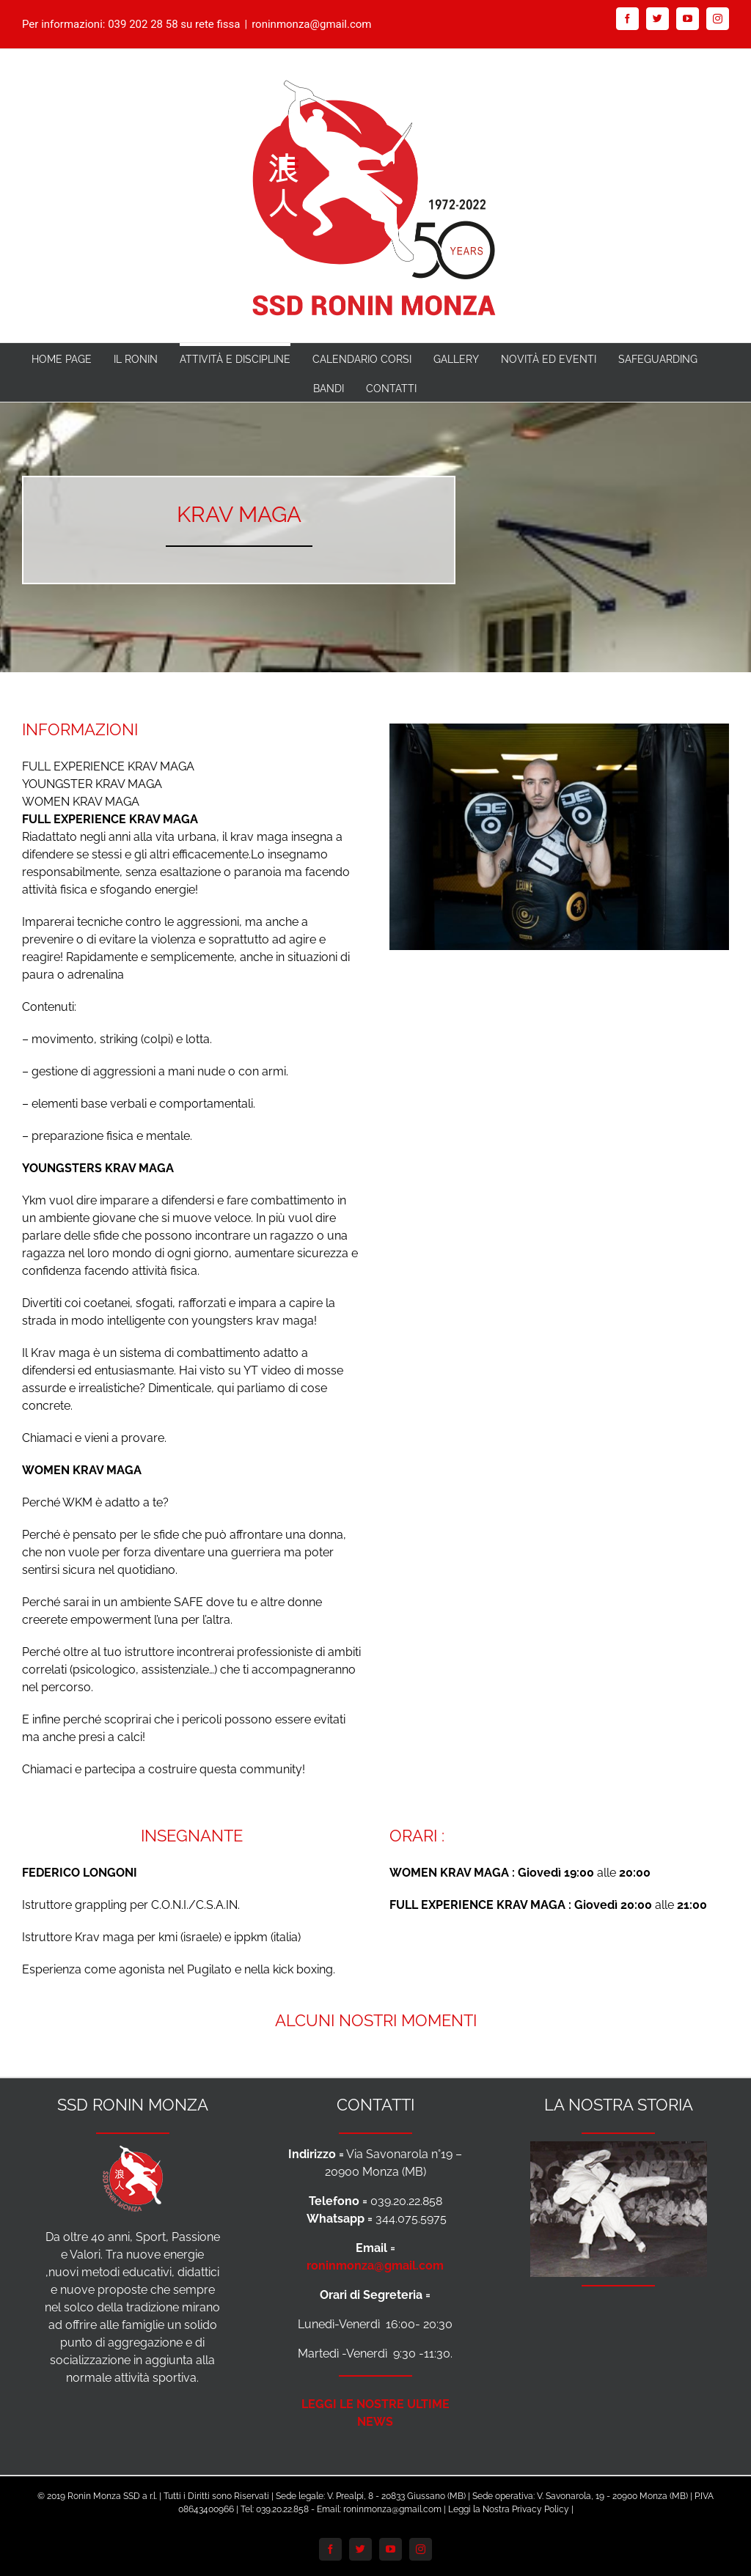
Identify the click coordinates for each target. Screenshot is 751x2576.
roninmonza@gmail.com (311, 24)
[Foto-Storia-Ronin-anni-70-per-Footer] (618, 2150)
